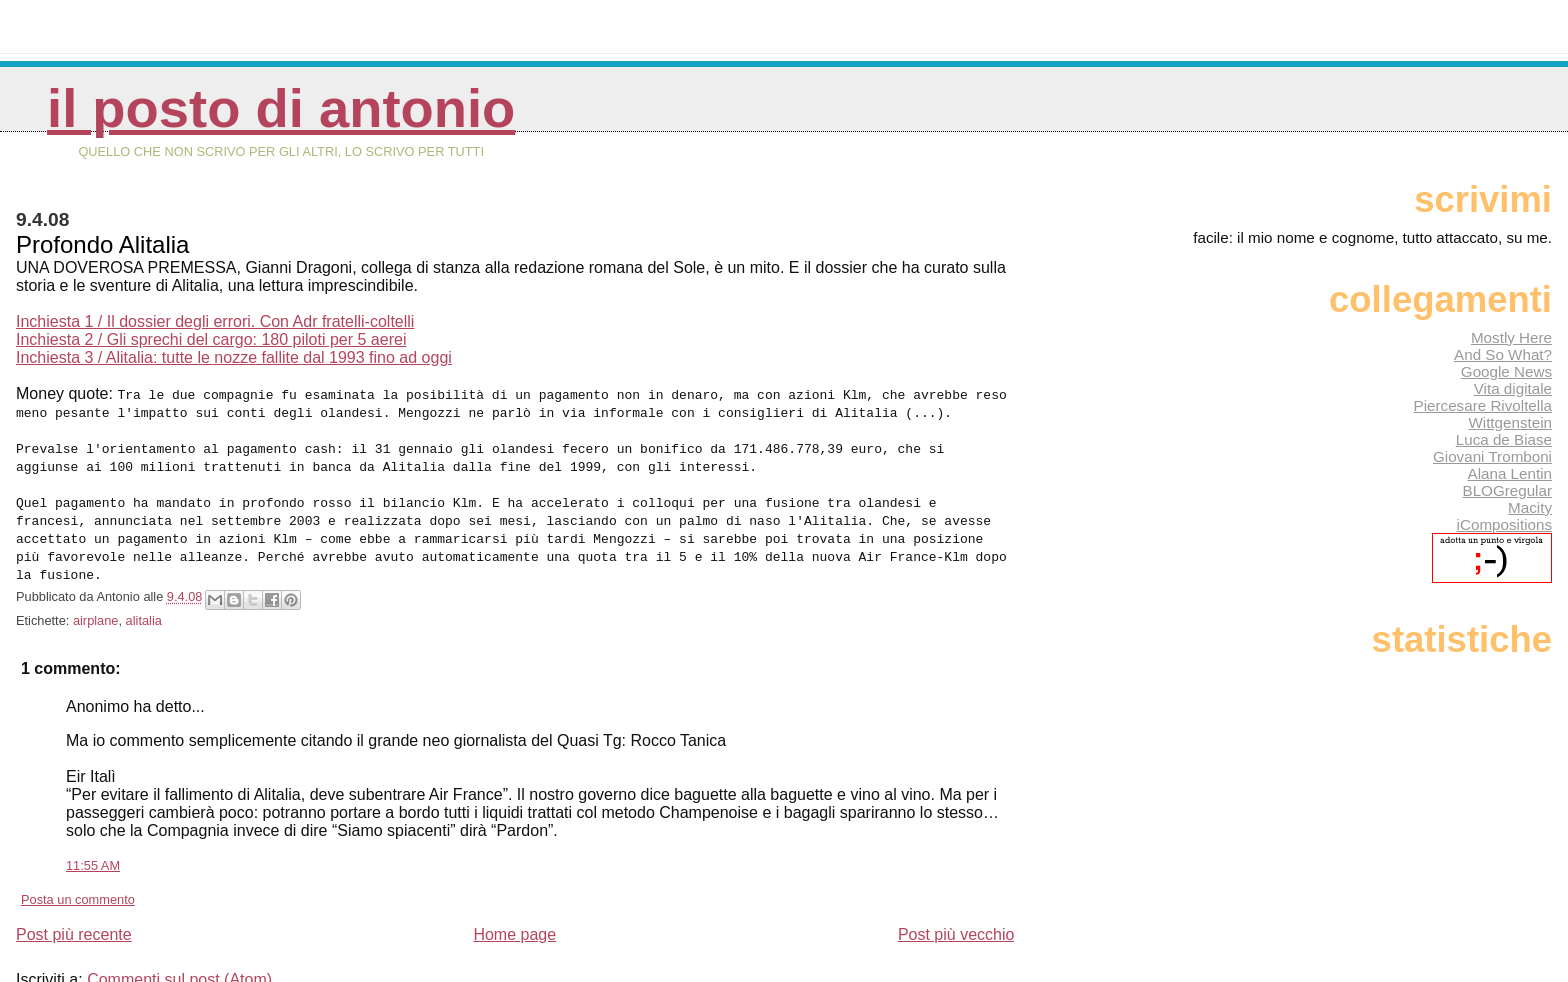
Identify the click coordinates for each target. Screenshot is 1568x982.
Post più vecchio (956, 916)
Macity (1530, 507)
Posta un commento (78, 881)
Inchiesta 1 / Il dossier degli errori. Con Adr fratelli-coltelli (215, 321)
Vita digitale (1513, 388)
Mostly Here (1511, 337)
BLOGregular (1507, 490)
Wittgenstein (1510, 422)
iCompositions (1504, 524)
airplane (96, 602)
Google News (1506, 371)
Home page (514, 916)
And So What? (1503, 354)
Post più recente (74, 916)
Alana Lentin (1510, 473)
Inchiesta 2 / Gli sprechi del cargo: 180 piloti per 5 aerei (211, 339)
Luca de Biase (1504, 439)
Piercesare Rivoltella (1483, 405)
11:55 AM (93, 847)
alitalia (144, 602)
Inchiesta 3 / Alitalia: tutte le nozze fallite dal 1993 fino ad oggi (234, 357)
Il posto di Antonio (281, 108)
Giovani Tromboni (1492, 456)
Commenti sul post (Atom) (179, 961)
